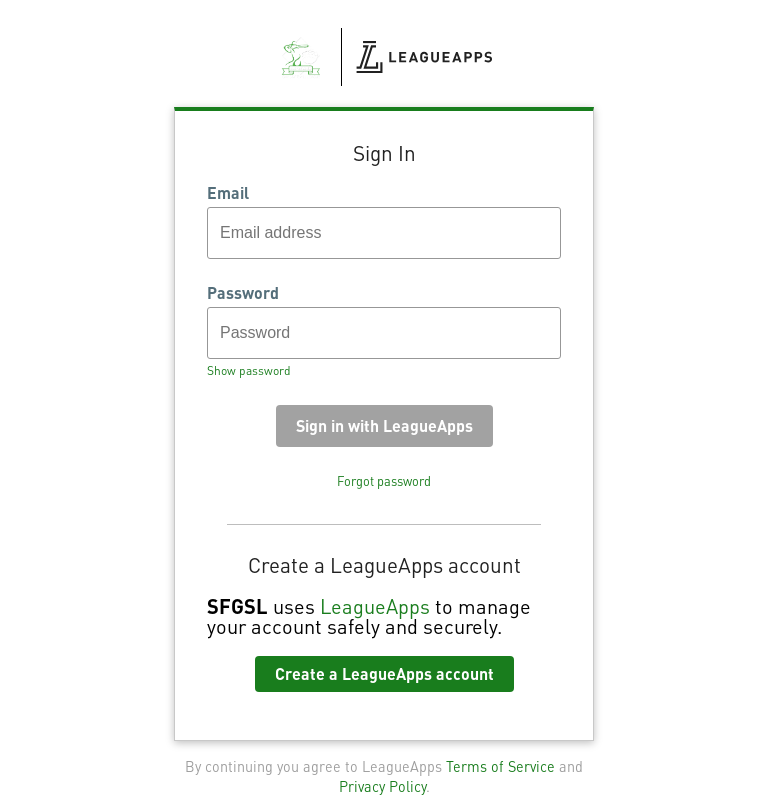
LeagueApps (375, 606)
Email (228, 193)
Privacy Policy (382, 786)
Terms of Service (500, 766)
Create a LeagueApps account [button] (384, 673)
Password (243, 293)
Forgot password (384, 481)
